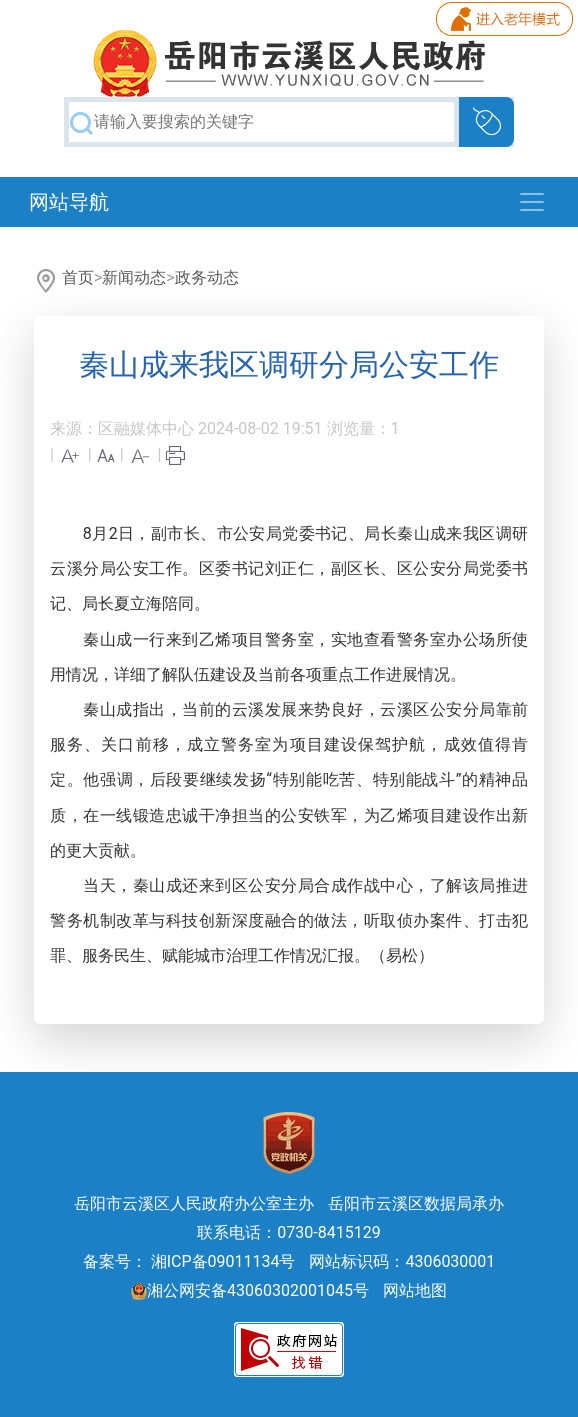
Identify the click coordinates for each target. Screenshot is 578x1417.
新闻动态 (134, 277)
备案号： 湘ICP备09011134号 (189, 1261)
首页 (78, 277)
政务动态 (207, 277)
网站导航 (69, 202)
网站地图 (415, 1290)
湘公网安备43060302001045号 (250, 1290)
